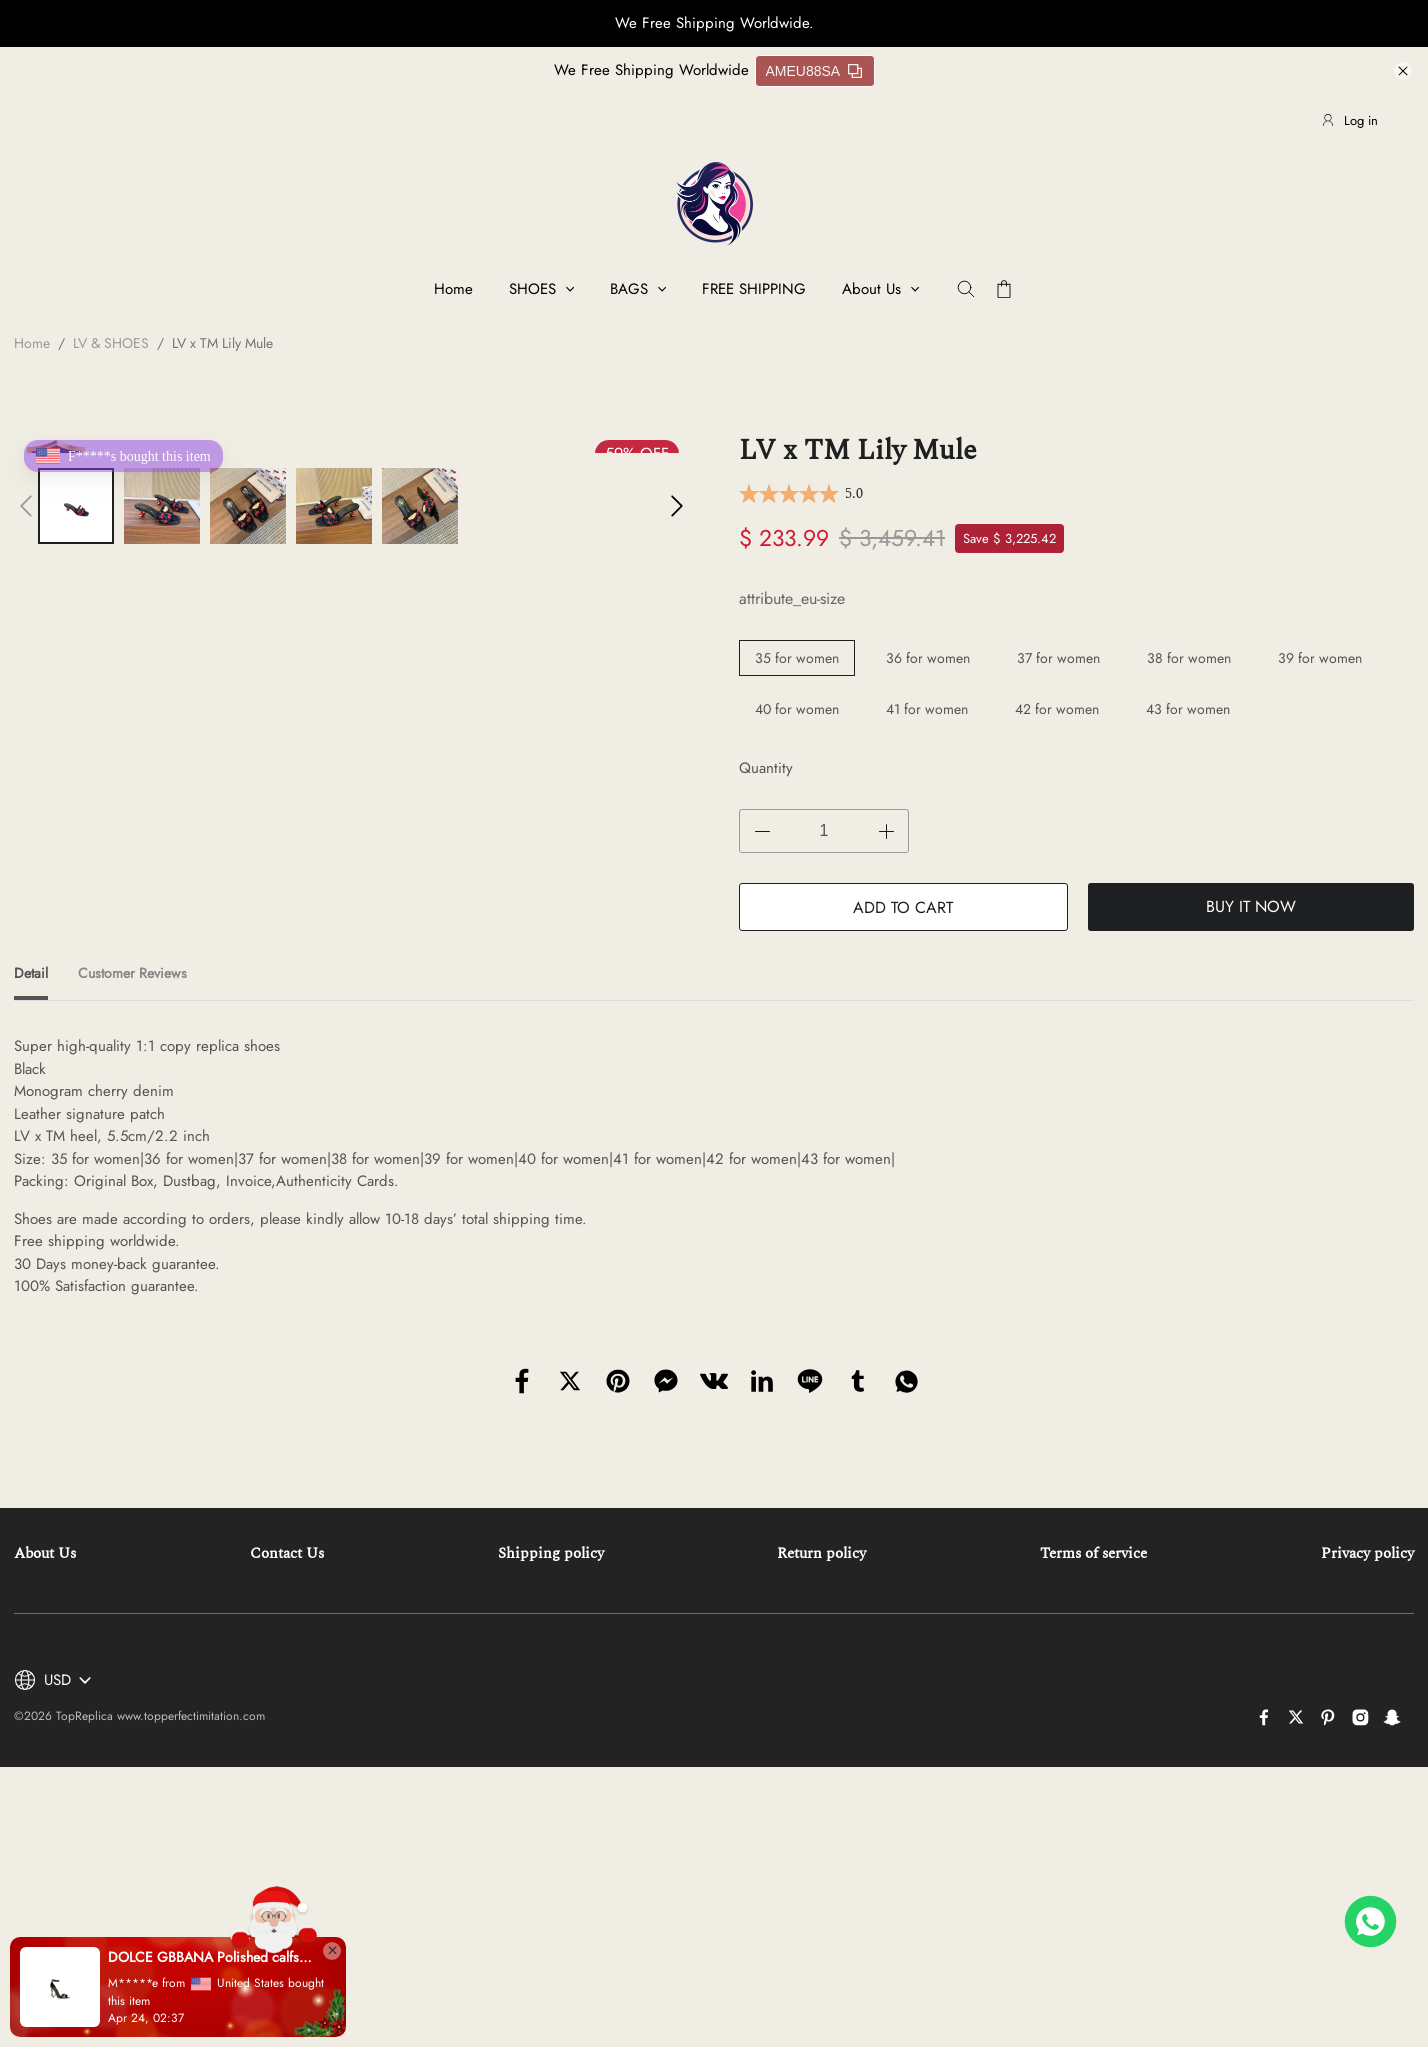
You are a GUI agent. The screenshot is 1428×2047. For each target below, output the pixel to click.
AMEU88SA (814, 71)
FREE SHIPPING (754, 289)
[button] (26, 506)
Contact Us (287, 1553)
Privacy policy (1367, 1553)
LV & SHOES (111, 343)
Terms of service (1093, 1553)
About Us (871, 289)
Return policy (821, 1553)
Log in (1349, 120)
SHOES (532, 289)
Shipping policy (551, 1553)
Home (453, 289)
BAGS (629, 289)
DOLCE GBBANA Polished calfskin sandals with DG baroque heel (210, 1957)
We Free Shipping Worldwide (651, 70)
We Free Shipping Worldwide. (714, 23)
